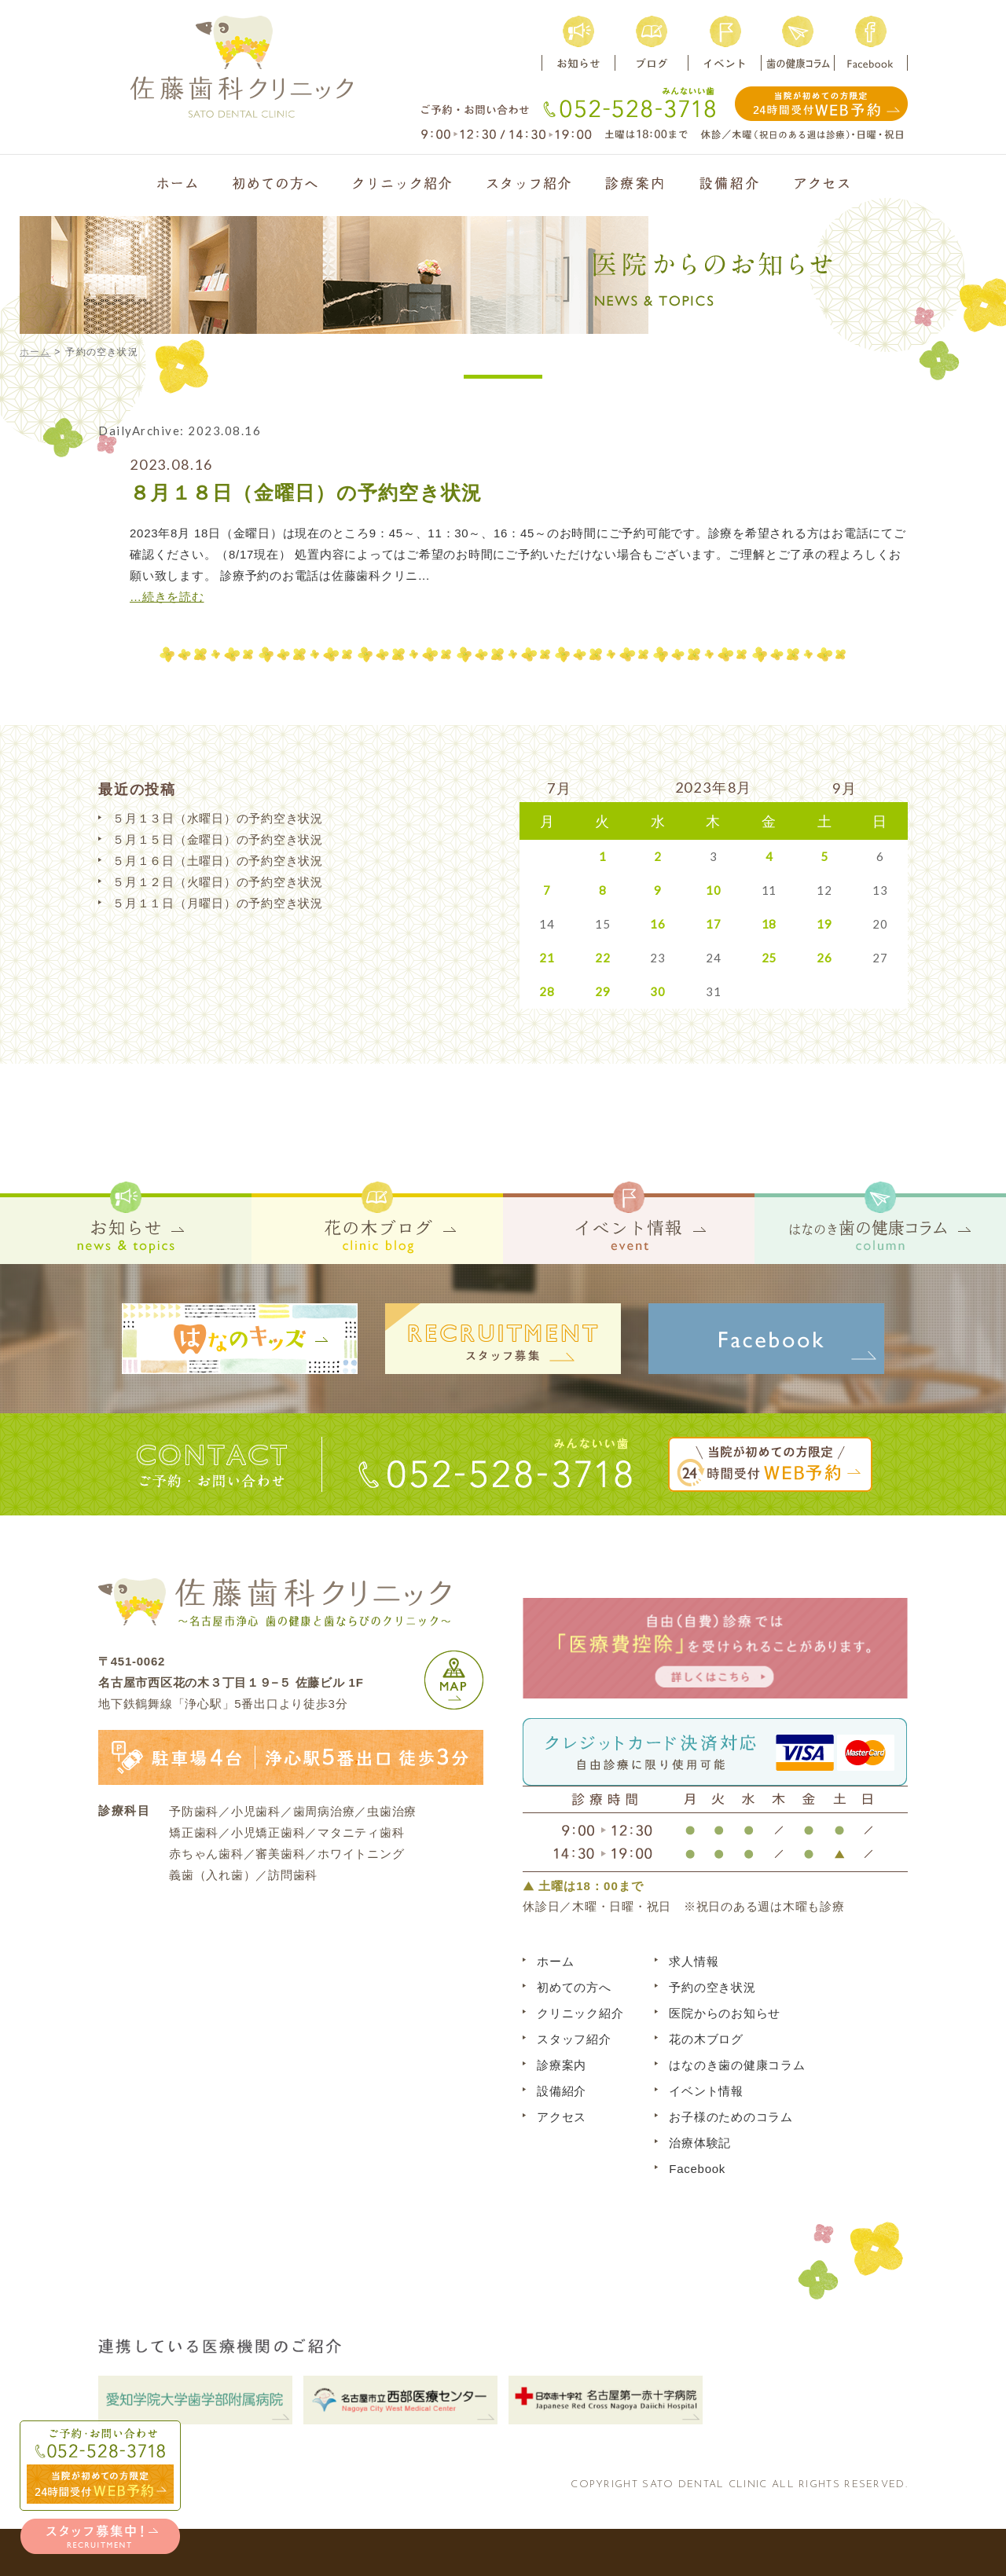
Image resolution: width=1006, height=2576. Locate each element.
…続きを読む (167, 596)
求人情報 (693, 1961)
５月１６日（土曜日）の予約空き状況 (217, 860)
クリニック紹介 (580, 2013)
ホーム (35, 351)
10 (713, 890)
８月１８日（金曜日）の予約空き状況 (306, 493)
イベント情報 (706, 2091)
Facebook (697, 2168)
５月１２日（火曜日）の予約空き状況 (217, 882)
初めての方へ (574, 1987)
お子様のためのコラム (731, 2116)
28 (547, 991)
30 (658, 991)
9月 (844, 788)
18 (769, 924)
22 (603, 958)
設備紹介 (561, 2091)
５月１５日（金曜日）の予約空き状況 (217, 839)
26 (824, 958)
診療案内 (561, 2065)
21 (547, 958)
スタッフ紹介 (574, 2039)
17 (713, 924)
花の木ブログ (706, 2039)
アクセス (561, 2116)
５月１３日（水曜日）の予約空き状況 (217, 818)
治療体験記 (700, 2142)
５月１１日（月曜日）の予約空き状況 (217, 903)
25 (769, 958)
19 (824, 924)
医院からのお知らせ (724, 2013)
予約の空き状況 (712, 1987)
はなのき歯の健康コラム (737, 2065)
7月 (559, 788)
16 (658, 924)
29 (603, 991)
